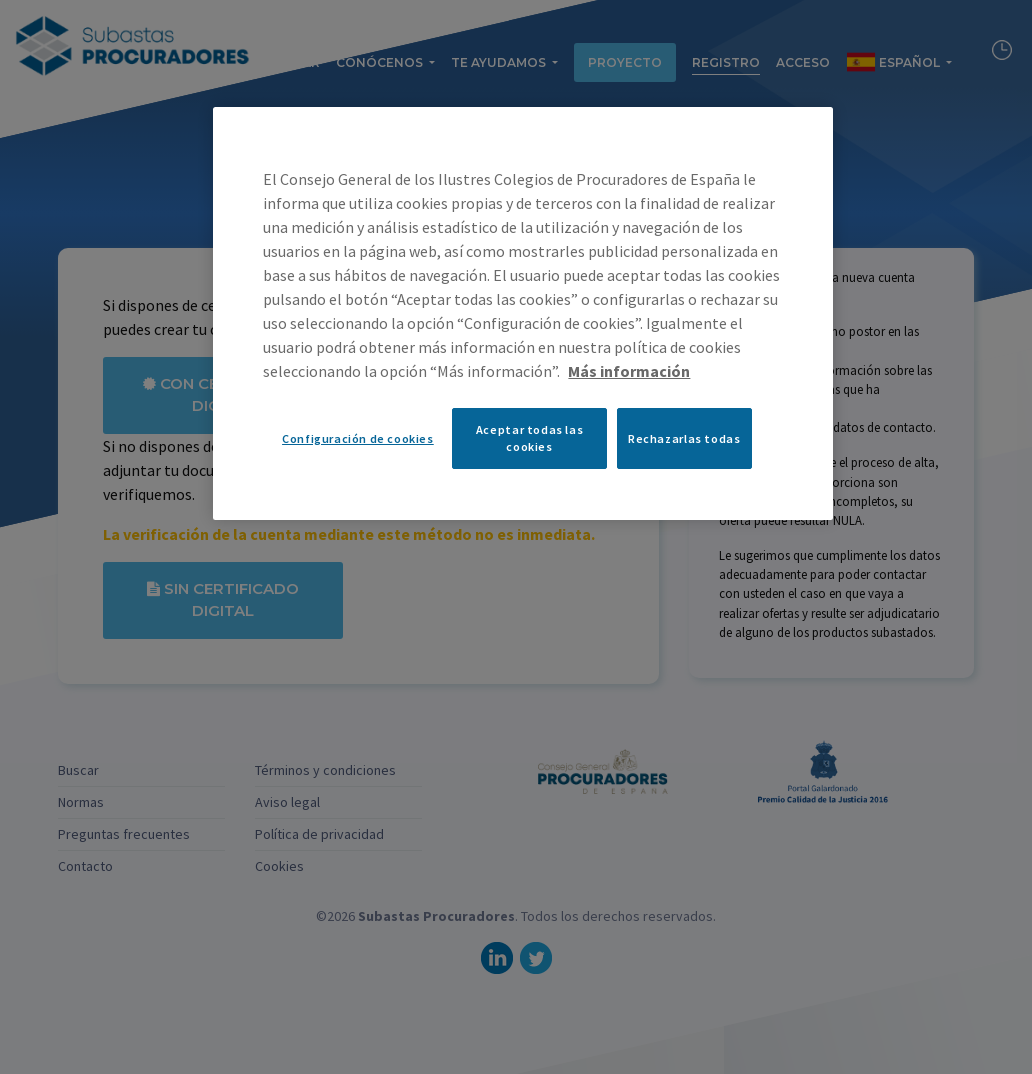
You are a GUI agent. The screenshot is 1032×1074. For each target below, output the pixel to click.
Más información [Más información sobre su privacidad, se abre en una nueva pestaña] (629, 371)
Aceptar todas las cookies (529, 438)
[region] (522, 313)
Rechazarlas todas (684, 438)
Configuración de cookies (358, 438)
